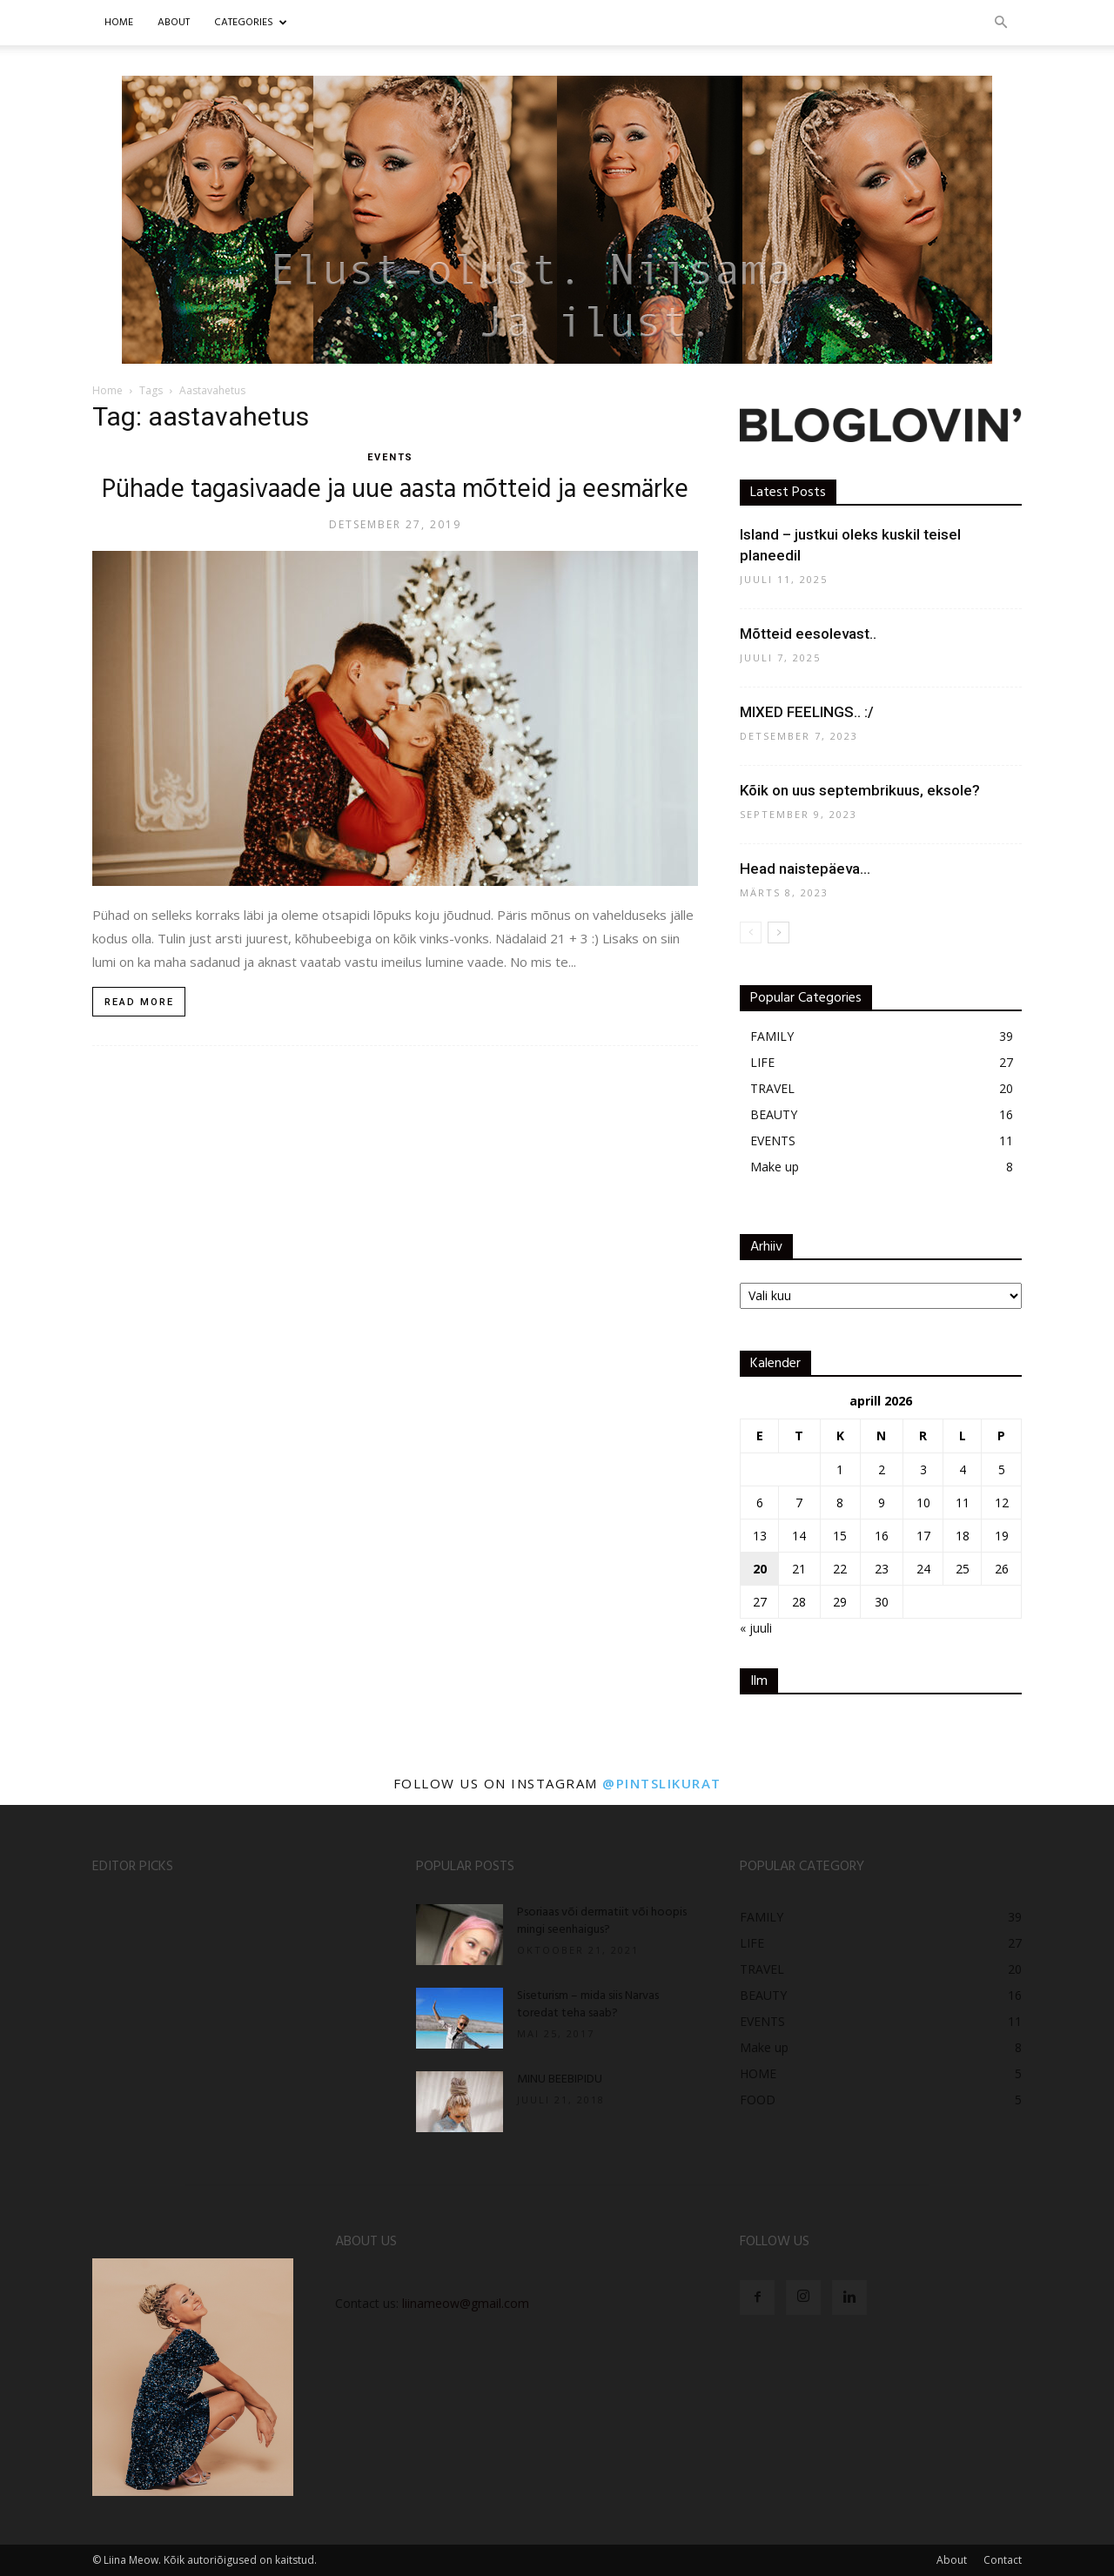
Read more (139, 1002)
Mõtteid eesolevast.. (808, 633)
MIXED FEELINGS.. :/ (807, 712)
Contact (1002, 2560)
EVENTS (390, 457)
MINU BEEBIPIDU (559, 2080)
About (951, 2560)
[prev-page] (751, 932)
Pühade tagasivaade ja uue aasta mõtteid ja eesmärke (395, 490)
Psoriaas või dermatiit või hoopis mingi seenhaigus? (602, 1921)
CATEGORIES (250, 22)
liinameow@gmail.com (465, 2303)
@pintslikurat (661, 1783)
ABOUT (174, 22)
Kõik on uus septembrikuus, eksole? (860, 790)
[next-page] (778, 932)
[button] (1001, 23)
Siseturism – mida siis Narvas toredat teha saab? (588, 2004)
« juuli (756, 1628)
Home (118, 22)
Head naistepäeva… (805, 868)
